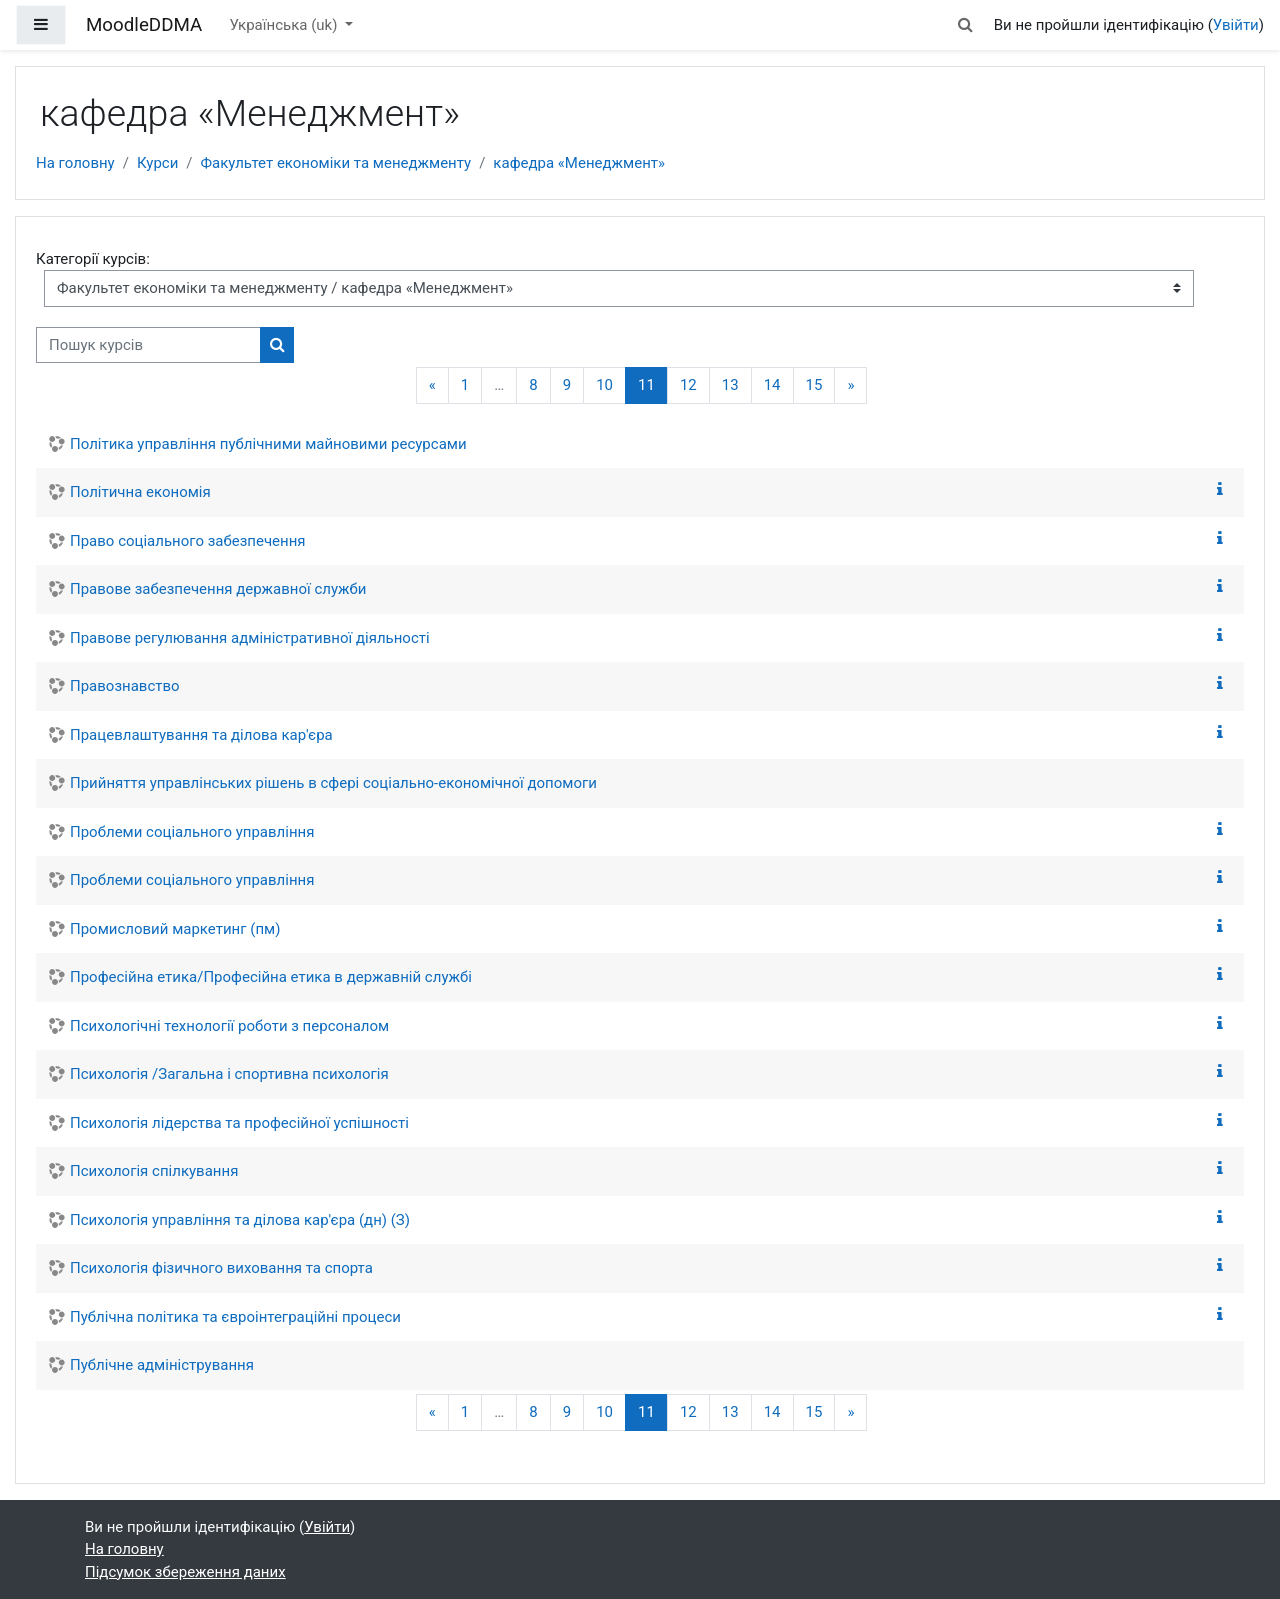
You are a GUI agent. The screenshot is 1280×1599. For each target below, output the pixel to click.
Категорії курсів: (93, 259)
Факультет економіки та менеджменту (336, 163)
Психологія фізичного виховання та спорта (221, 1268)
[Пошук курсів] (148, 345)
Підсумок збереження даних (185, 1572)
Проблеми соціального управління (192, 832)
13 (730, 385)
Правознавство (125, 686)
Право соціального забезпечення (188, 541)
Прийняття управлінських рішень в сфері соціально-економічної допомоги (333, 783)
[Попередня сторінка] (432, 385)
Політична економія (140, 492)
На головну (75, 163)
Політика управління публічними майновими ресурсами (268, 444)
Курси (157, 163)
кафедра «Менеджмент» (579, 163)
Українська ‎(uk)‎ (285, 25)
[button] (965, 25)
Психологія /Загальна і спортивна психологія (229, 1074)
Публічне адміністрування (162, 1365)
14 (772, 385)
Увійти (1236, 25)
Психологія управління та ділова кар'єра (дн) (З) (240, 1220)
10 (604, 385)
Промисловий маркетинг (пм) (175, 929)
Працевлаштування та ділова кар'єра (201, 735)
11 (653, 384)
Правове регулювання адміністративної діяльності (250, 638)
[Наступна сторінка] (850, 385)
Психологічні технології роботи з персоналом (229, 1026)
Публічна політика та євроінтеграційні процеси (235, 1317)
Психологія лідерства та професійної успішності (239, 1123)
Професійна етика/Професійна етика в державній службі (271, 977)
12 (688, 385)
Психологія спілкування (154, 1171)
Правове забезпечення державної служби (218, 589)
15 (814, 385)
